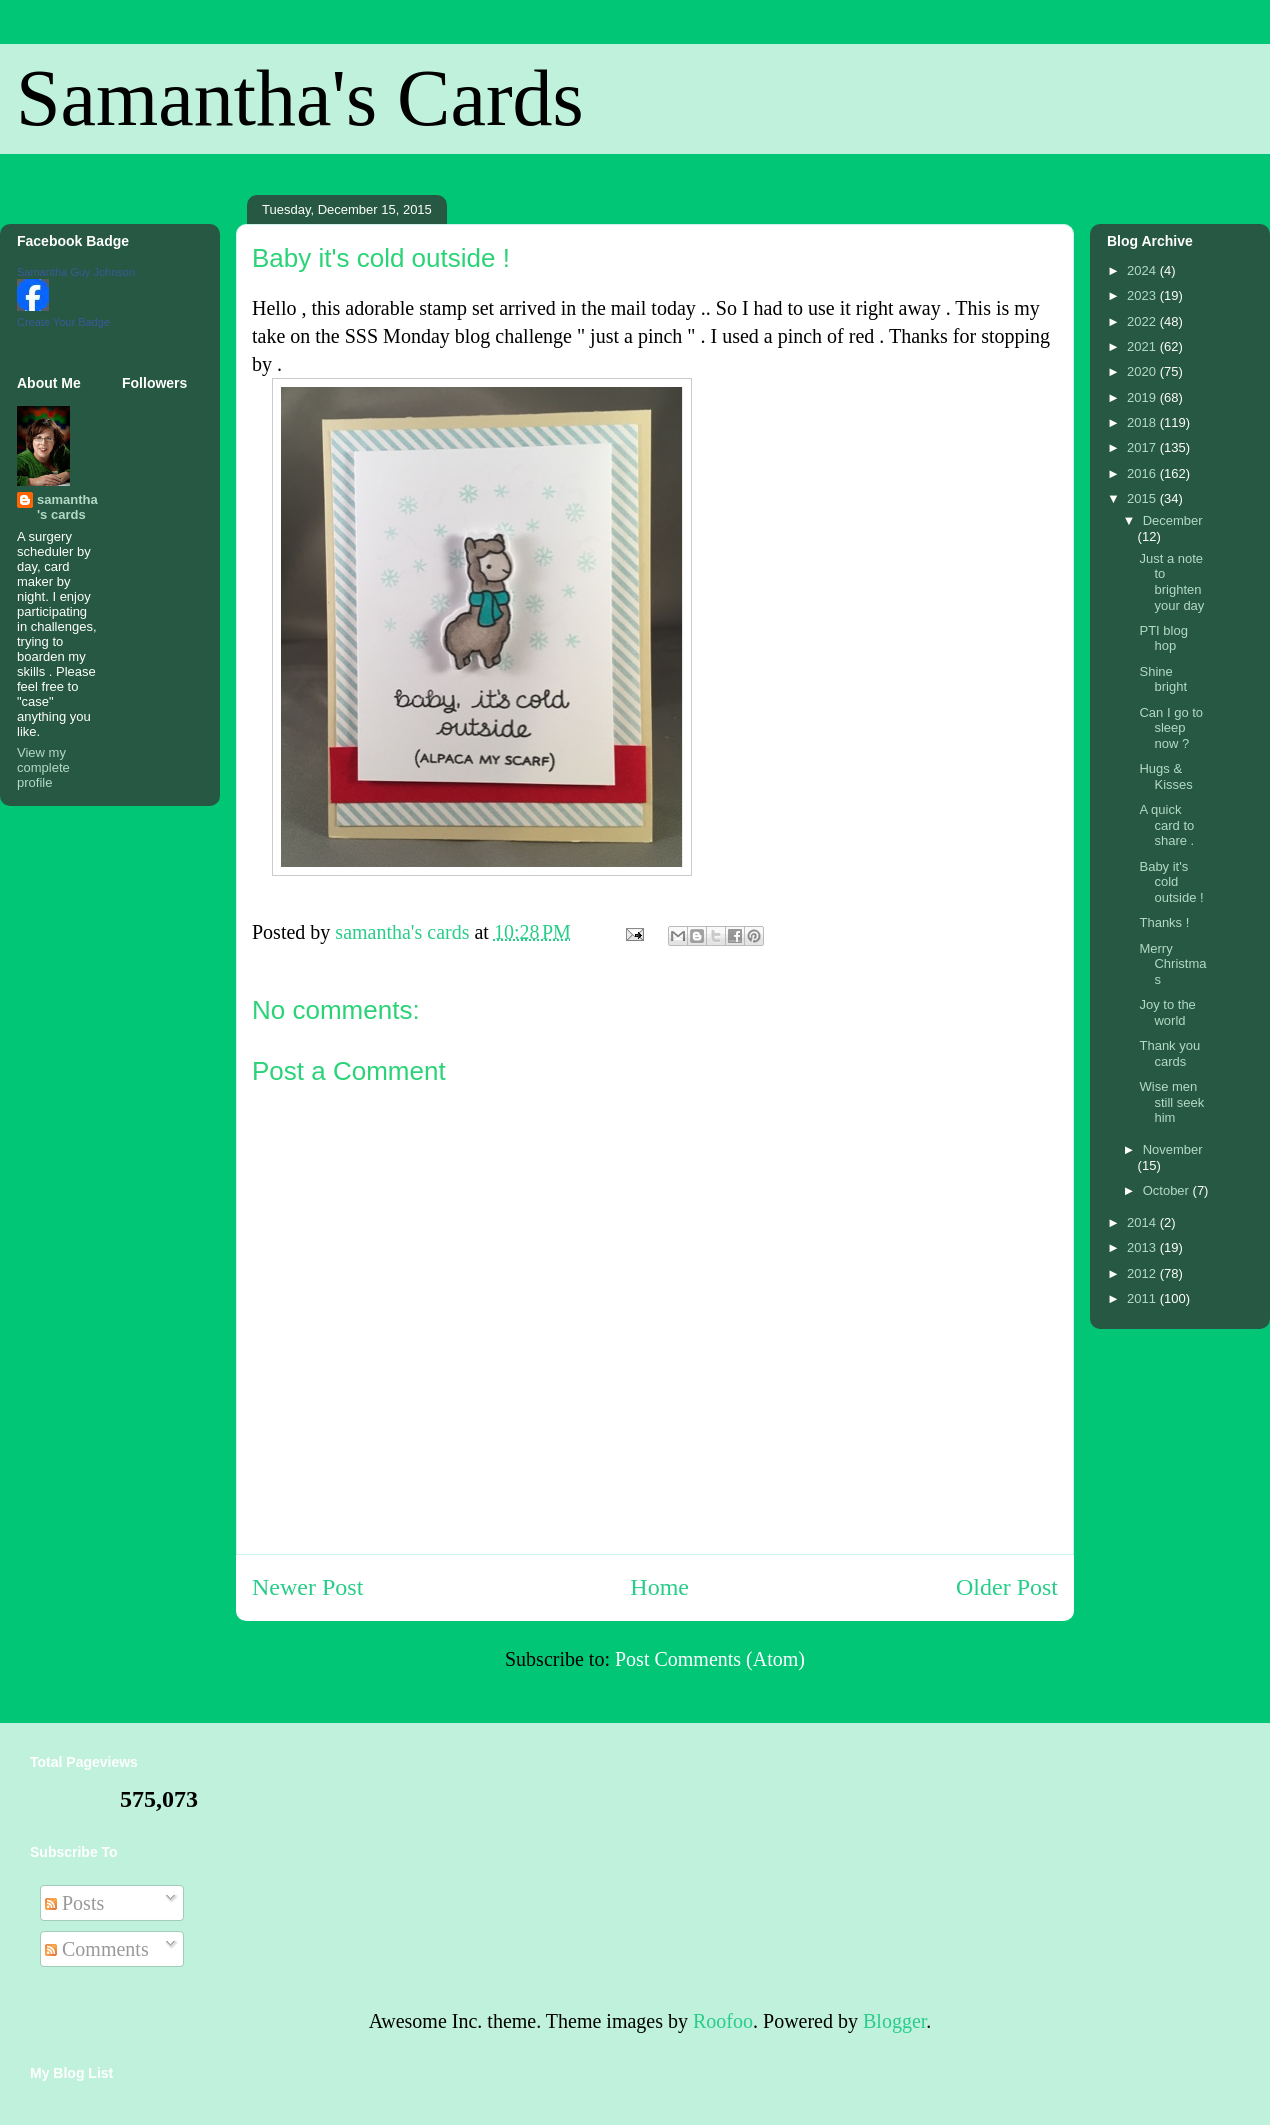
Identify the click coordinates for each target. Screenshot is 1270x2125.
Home (659, 1587)
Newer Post (307, 1587)
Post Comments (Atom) (710, 1659)
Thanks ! (1164, 922)
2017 (1143, 447)
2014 (1143, 1222)
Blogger (894, 2021)
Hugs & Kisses (1165, 776)
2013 (1143, 1247)
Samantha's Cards (300, 98)
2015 (1143, 498)
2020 (1143, 371)
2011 (1143, 1298)
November (1173, 1149)
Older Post (1007, 1587)
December (1173, 520)
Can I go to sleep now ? (1171, 728)
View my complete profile (43, 767)
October (1168, 1190)
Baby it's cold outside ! (1171, 882)
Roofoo (723, 2021)
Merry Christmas (1172, 964)
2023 (1143, 295)
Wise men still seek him (1171, 1102)
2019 (1143, 397)
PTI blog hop (1163, 638)
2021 (1143, 346)
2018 (1143, 422)
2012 (1143, 1273)
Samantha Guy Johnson (76, 272)
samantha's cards (67, 507)
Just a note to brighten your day (1171, 582)
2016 (1143, 473)
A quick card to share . (1166, 825)
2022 (1143, 321)
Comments (97, 1949)
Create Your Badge (63, 322)
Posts (74, 1903)
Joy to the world (1167, 1012)
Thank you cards (1169, 1053)
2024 (1143, 270)
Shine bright (1163, 679)
